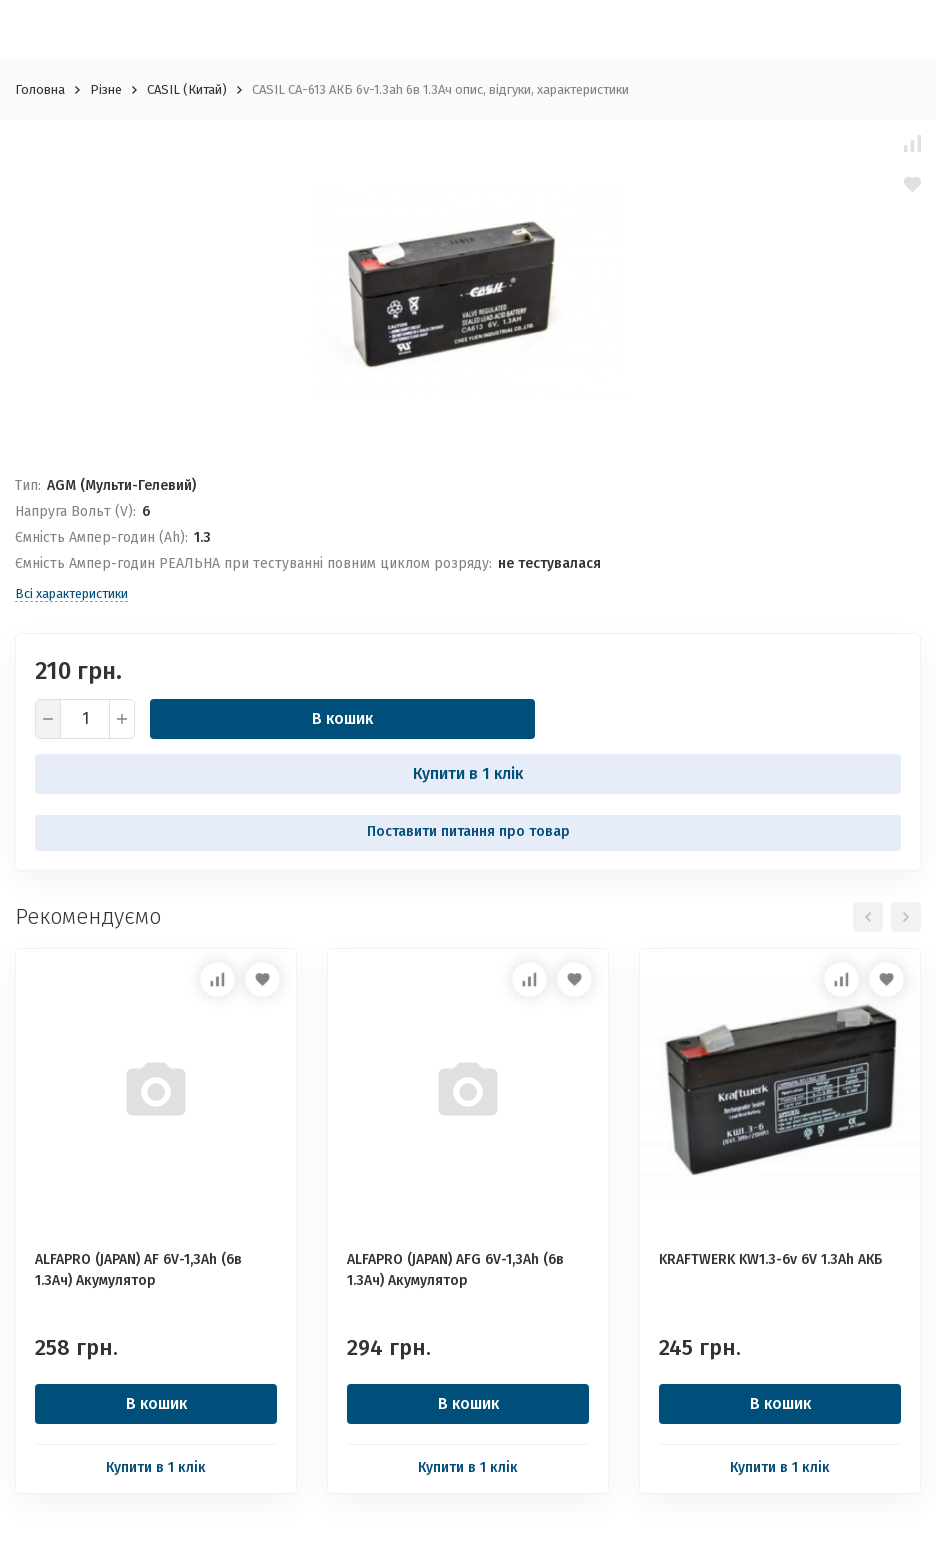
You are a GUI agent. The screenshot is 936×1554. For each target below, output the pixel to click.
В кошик (342, 718)
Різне (106, 89)
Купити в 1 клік (468, 773)
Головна (40, 89)
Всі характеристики (71, 593)
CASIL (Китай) (187, 89)
